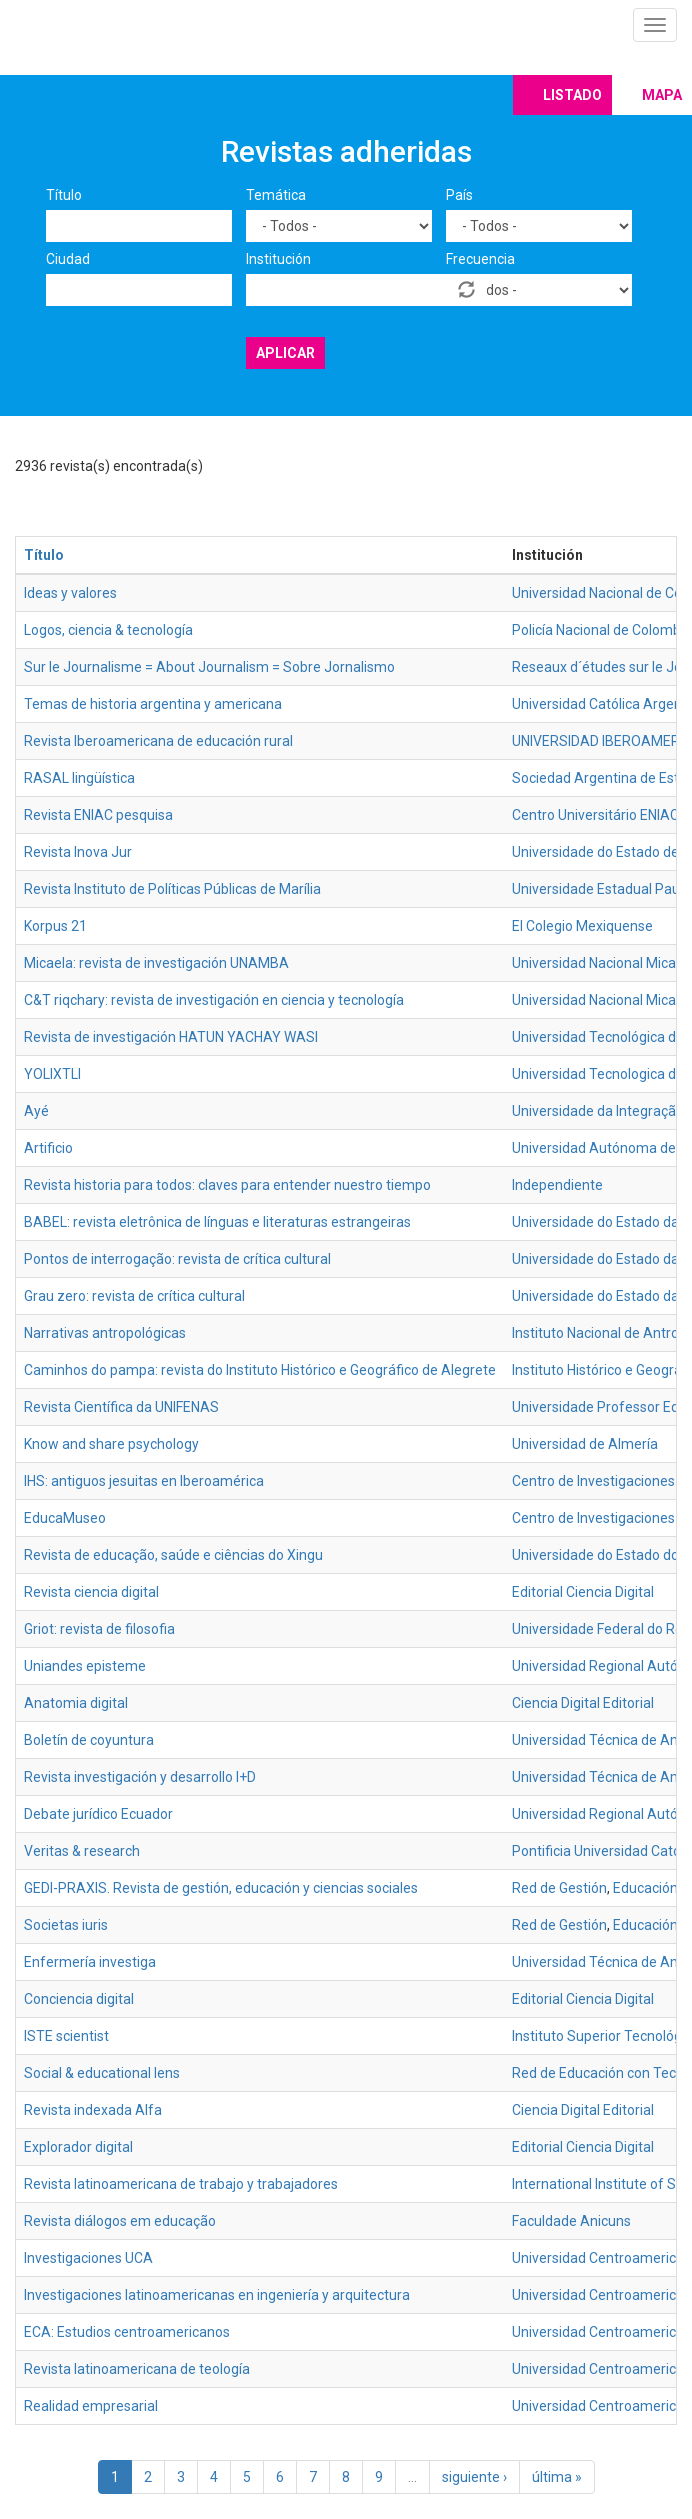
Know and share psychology (111, 1444)
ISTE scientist (66, 2036)
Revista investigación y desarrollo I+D (140, 1777)
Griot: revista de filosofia (99, 1629)
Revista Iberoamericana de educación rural (158, 741)
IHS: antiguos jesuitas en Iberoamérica (144, 1481)
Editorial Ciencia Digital (583, 1592)
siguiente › (474, 2477)
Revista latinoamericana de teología (137, 2369)
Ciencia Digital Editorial (583, 1703)
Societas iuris (66, 1925)
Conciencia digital (79, 1999)
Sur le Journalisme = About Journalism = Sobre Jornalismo (209, 667)
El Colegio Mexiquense (582, 926)
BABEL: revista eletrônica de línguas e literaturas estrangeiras (217, 1222)
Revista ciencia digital (91, 1592)
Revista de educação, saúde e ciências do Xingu (173, 1555)
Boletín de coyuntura (89, 1740)
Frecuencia (480, 259)
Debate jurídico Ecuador (98, 1814)
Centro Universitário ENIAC (595, 815)
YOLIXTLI (52, 1074)
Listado (572, 95)
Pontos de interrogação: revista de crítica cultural (177, 1259)
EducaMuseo (65, 1518)
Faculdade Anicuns (571, 2221)
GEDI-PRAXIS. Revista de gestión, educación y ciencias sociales (221, 1888)
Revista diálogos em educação (120, 2221)
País (459, 195)
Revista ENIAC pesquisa (98, 815)
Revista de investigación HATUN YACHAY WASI (171, 1037)
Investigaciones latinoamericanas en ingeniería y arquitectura (217, 2295)
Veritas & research (82, 1851)
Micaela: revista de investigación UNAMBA (156, 963)
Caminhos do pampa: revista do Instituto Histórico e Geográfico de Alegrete (260, 1370)
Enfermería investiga (90, 1962)
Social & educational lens (102, 2073)
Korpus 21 (55, 926)
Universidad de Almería (585, 1444)
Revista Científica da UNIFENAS (121, 1407)
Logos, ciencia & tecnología (108, 630)
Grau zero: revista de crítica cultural (134, 1296)
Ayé (36, 1111)
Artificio (48, 1148)
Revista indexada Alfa (93, 2110)
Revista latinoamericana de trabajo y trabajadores (181, 2184)
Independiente (557, 1185)
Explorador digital (78, 2147)
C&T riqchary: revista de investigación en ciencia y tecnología (214, 1000)
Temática (276, 195)
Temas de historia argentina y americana (153, 704)
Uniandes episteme (85, 1666)
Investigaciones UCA (88, 2258)
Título (64, 195)
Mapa (662, 95)
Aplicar (285, 353)
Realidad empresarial (91, 2406)
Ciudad (68, 259)
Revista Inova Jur (78, 852)
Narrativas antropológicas (105, 1333)
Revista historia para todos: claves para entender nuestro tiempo (227, 1185)
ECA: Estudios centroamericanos (127, 2332)
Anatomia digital (76, 1703)
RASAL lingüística (79, 778)
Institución (278, 259)
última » (557, 2477)
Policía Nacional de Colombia (602, 630)
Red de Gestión (559, 1888)
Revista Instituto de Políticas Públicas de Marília (172, 889)
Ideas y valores (70, 593)
